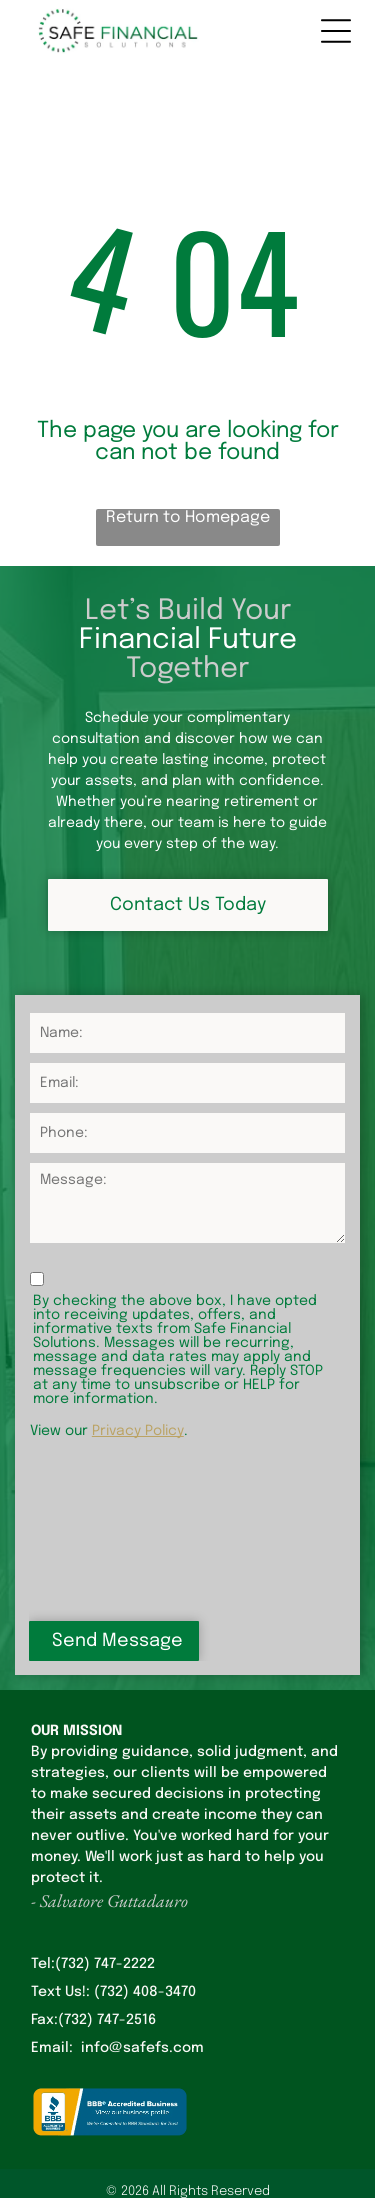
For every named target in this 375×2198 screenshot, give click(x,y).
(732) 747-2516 (107, 1872)
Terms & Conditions (188, 2171)
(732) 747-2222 (105, 1816)
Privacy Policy (138, 1431)
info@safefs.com (142, 1900)
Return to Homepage (188, 517)
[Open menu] (336, 31)
